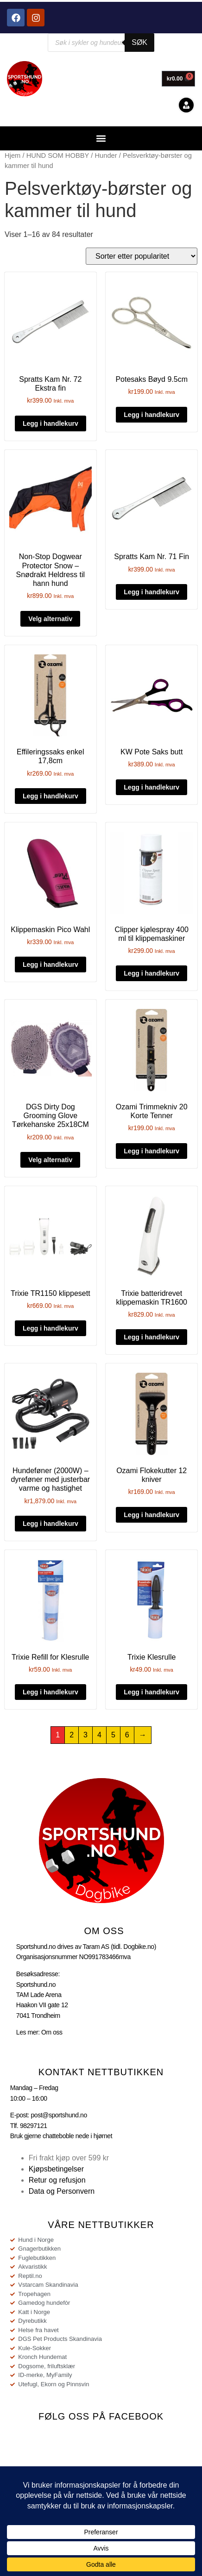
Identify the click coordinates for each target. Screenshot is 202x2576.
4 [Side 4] (99, 1735)
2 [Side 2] (71, 1735)
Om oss (52, 2032)
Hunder (106, 155)
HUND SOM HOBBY (57, 155)
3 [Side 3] (85, 1735)
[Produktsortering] (141, 256)
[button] (101, 138)
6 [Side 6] (127, 1735)
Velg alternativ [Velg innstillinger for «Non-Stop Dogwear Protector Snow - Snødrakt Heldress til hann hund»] (50, 618)
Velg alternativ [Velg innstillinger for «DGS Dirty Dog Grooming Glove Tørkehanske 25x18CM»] (50, 1160)
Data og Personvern (62, 2191)
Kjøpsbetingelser (56, 2169)
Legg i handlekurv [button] (50, 423)
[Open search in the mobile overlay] (101, 42)
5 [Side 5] (113, 1735)
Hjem (12, 155)
